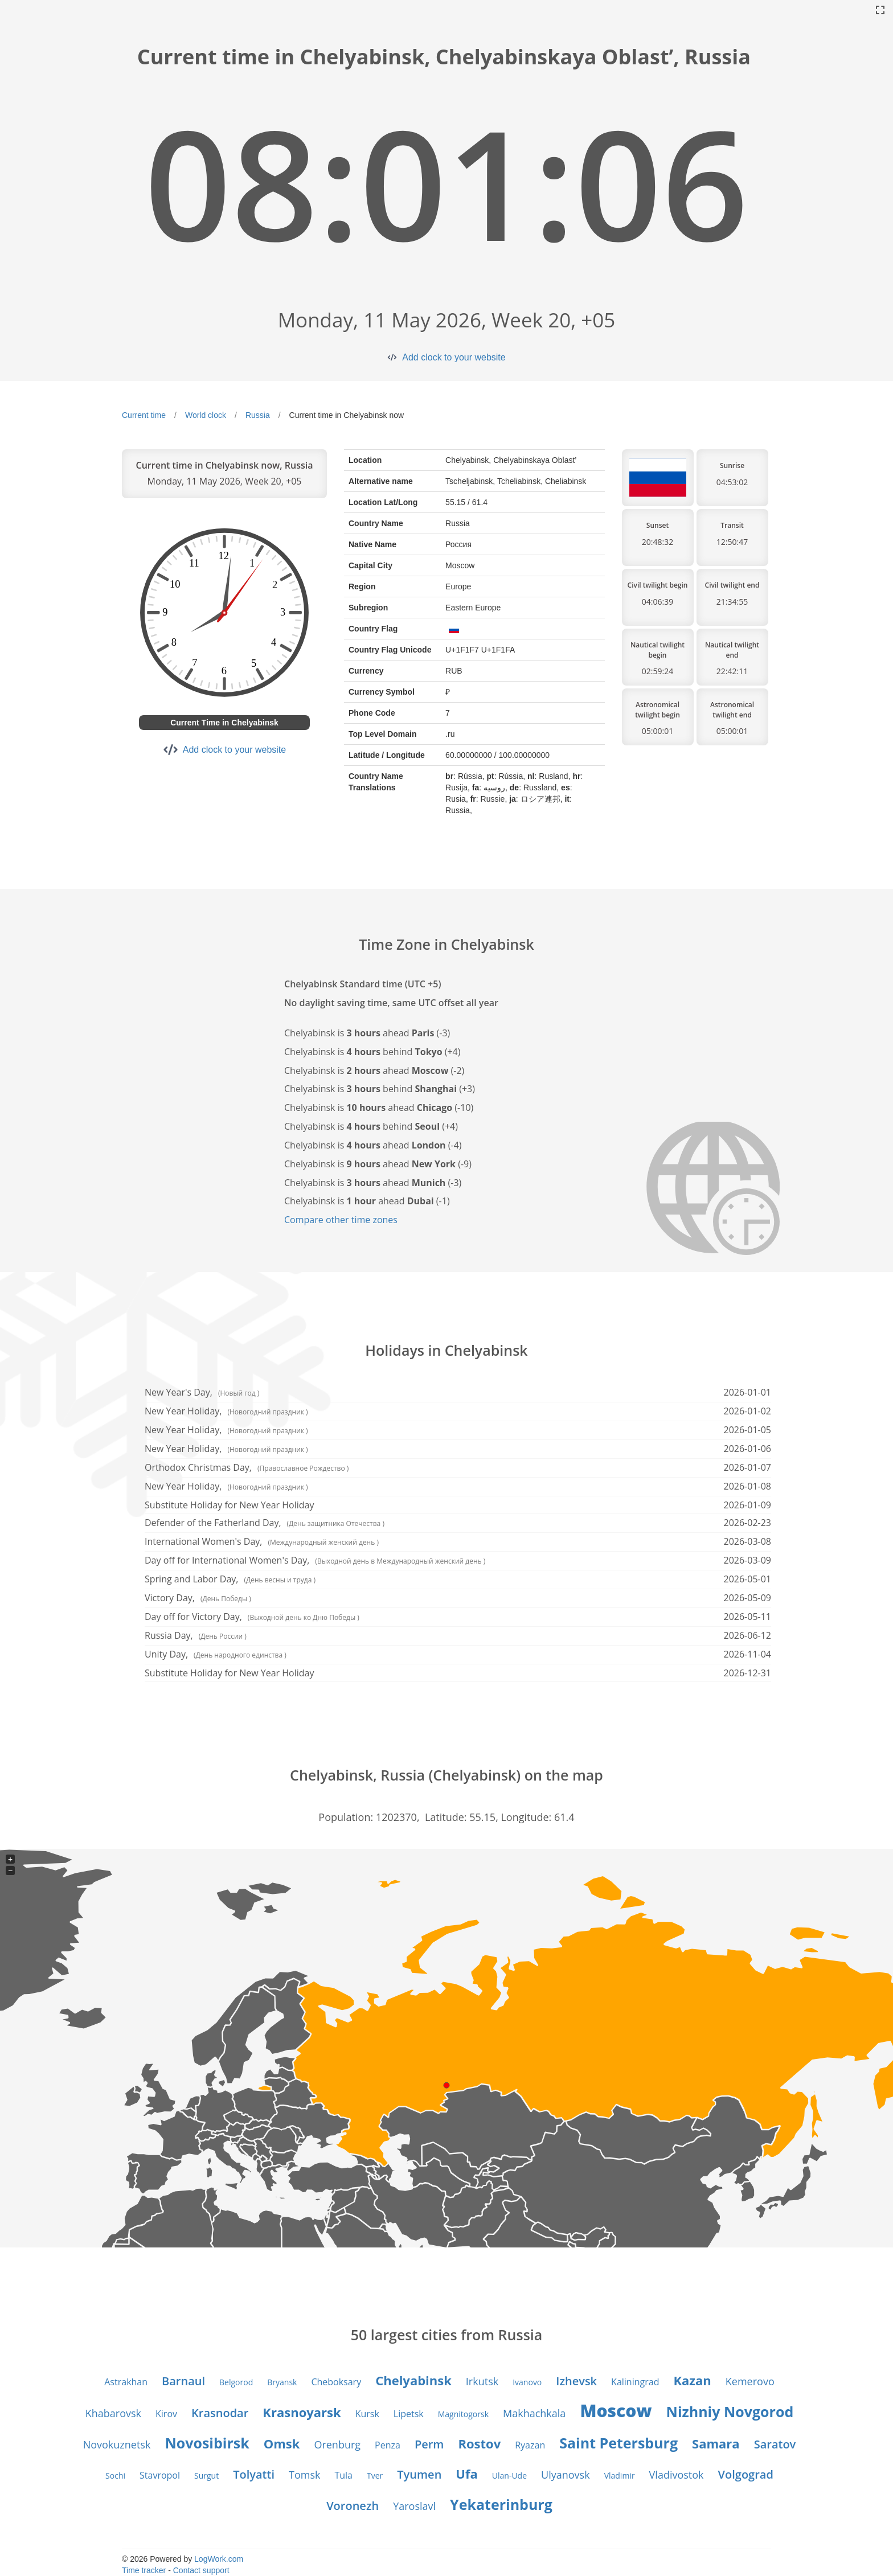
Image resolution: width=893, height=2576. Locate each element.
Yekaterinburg (501, 2504)
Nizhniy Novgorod (730, 2411)
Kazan (692, 2380)
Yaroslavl (414, 2506)
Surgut (206, 2475)
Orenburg (337, 2444)
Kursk (367, 2413)
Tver (375, 2475)
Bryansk (282, 2382)
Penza (387, 2445)
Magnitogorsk (463, 2414)
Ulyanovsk (565, 2474)
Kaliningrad (635, 2382)
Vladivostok (676, 2474)
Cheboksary (336, 2382)
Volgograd (745, 2474)
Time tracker (144, 2570)
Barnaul (183, 2381)
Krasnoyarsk (302, 2412)
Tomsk (304, 2474)
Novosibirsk (207, 2442)
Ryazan (530, 2445)
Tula (343, 2475)
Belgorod (236, 2382)
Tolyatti (254, 2474)
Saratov (775, 2444)
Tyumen (419, 2474)
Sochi (115, 2475)
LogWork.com (218, 2558)
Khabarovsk (113, 2413)
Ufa (466, 2473)
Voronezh (352, 2505)
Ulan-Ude (509, 2475)
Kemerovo (750, 2381)
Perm (429, 2444)
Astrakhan (126, 2382)
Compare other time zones (341, 1219)
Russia (257, 415)
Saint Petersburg (618, 2442)
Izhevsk (576, 2381)
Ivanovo (527, 2382)
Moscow (616, 2410)
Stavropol (160, 2475)
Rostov (479, 2443)
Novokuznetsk (117, 2444)
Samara (716, 2443)
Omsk (282, 2443)
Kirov (166, 2413)
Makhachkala (534, 2413)
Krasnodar (219, 2413)
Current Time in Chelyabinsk (224, 722)
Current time (144, 415)
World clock (205, 415)
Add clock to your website (453, 357)
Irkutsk (482, 2381)
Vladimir (619, 2475)
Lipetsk (409, 2413)
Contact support (201, 2570)
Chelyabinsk (413, 2380)
